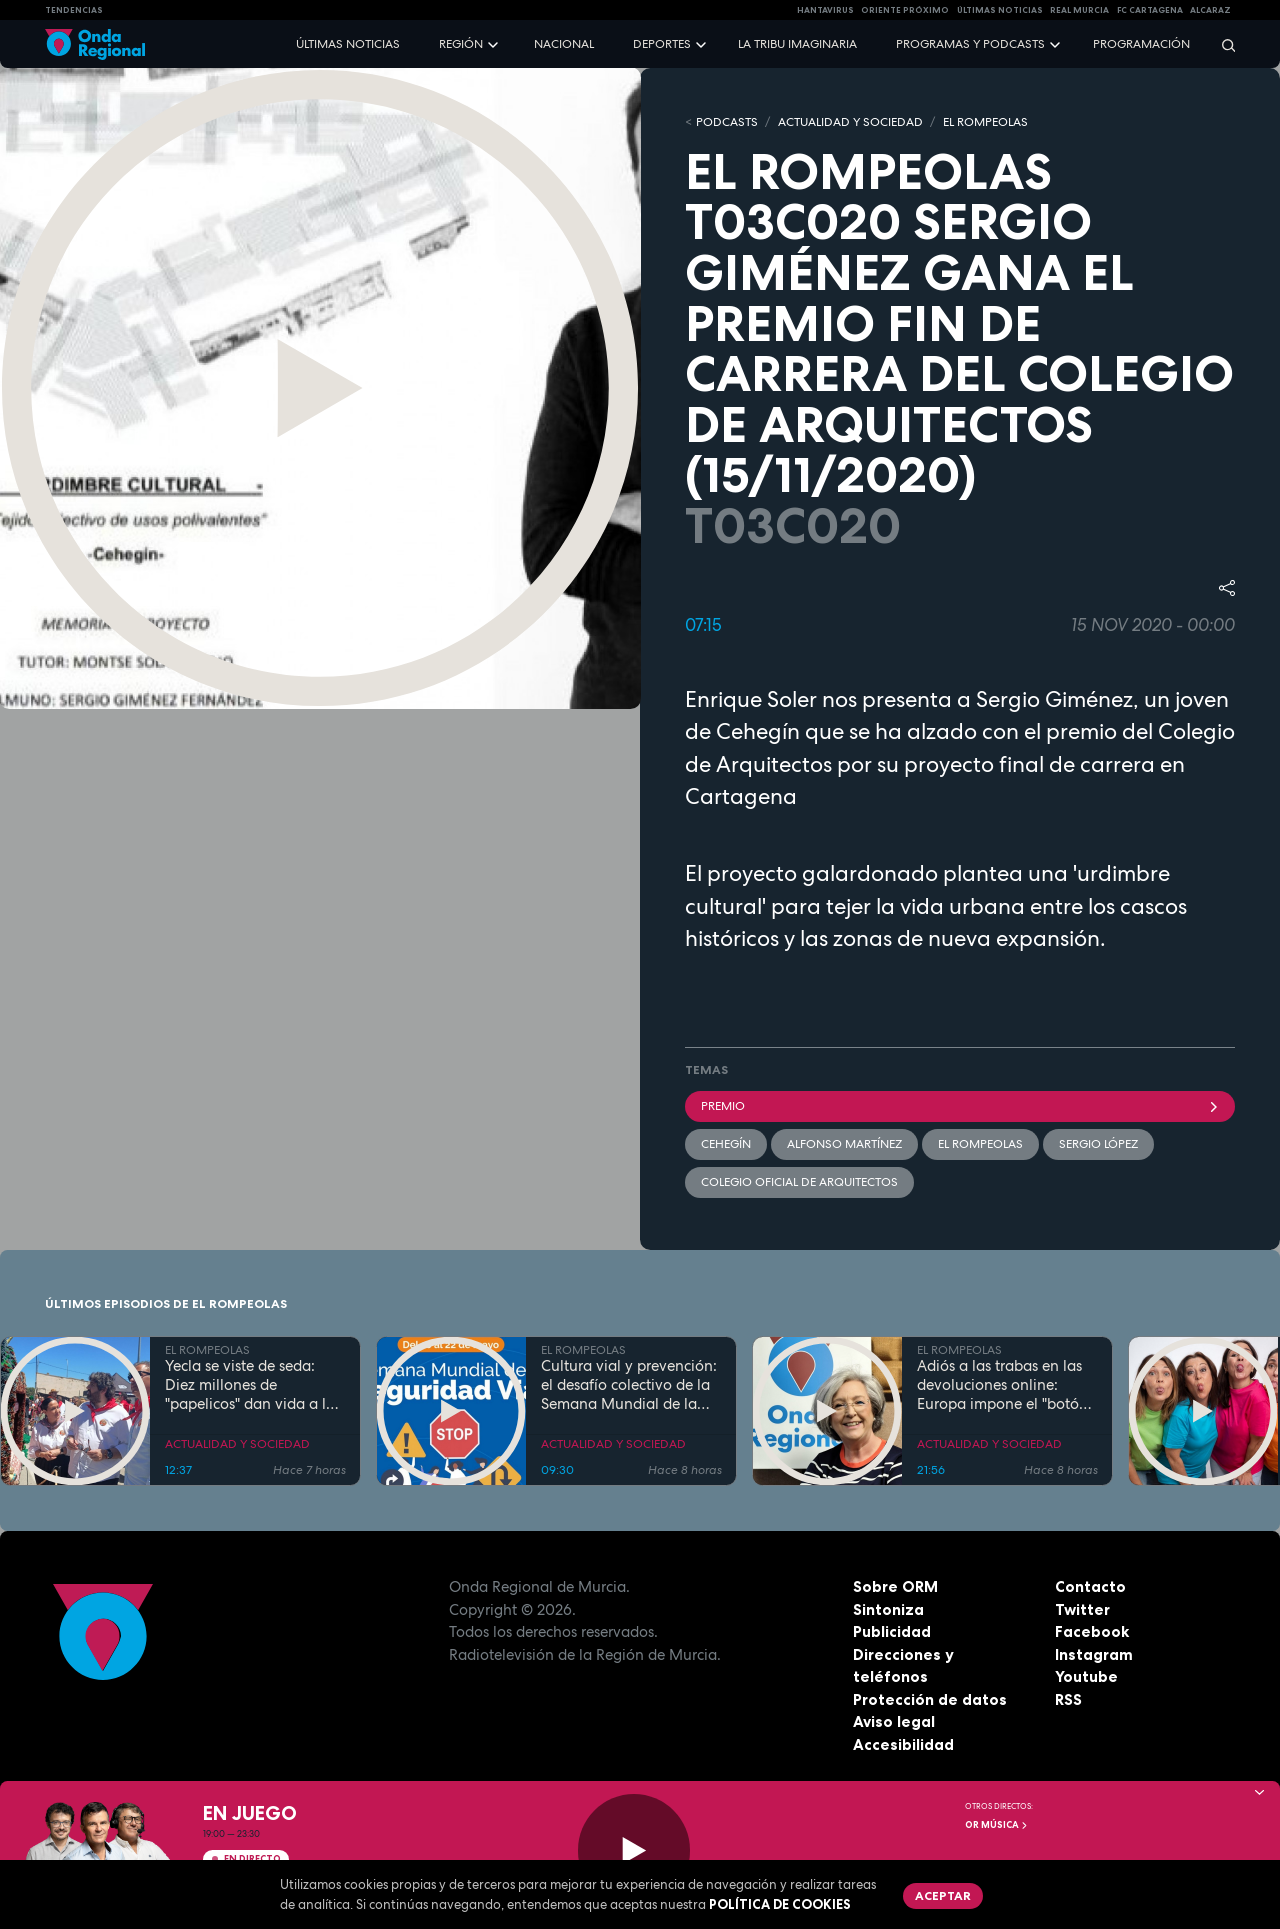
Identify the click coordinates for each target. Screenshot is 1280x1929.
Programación (1141, 44)
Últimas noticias (348, 44)
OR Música (997, 1825)
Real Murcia (1079, 10)
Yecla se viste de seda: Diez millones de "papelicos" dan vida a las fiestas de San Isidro (253, 1385)
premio (960, 1106)
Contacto (1090, 1586)
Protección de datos (930, 1699)
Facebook (1092, 1631)
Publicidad (892, 1631)
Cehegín (726, 1144)
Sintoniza (888, 1609)
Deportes (662, 44)
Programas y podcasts (970, 44)
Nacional (564, 44)
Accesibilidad (903, 1744)
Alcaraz (1210, 10)
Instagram (1094, 1654)
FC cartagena (1150, 10)
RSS (1068, 1699)
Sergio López (1098, 1144)
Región (461, 44)
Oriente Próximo (905, 10)
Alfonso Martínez (844, 1144)
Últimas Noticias (1000, 10)
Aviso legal (894, 1721)
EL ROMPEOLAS (985, 122)
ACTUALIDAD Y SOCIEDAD (850, 122)
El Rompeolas (980, 1144)
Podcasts (727, 122)
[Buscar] (1222, 44)
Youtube (1086, 1676)
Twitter (1082, 1609)
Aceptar (943, 1895)
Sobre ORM (895, 1586)
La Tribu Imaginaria (797, 44)
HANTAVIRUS (825, 10)
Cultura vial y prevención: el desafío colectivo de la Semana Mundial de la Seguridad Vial (629, 1385)
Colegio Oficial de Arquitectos (799, 1182)
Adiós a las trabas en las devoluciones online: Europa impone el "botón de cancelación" (1002, 1385)
